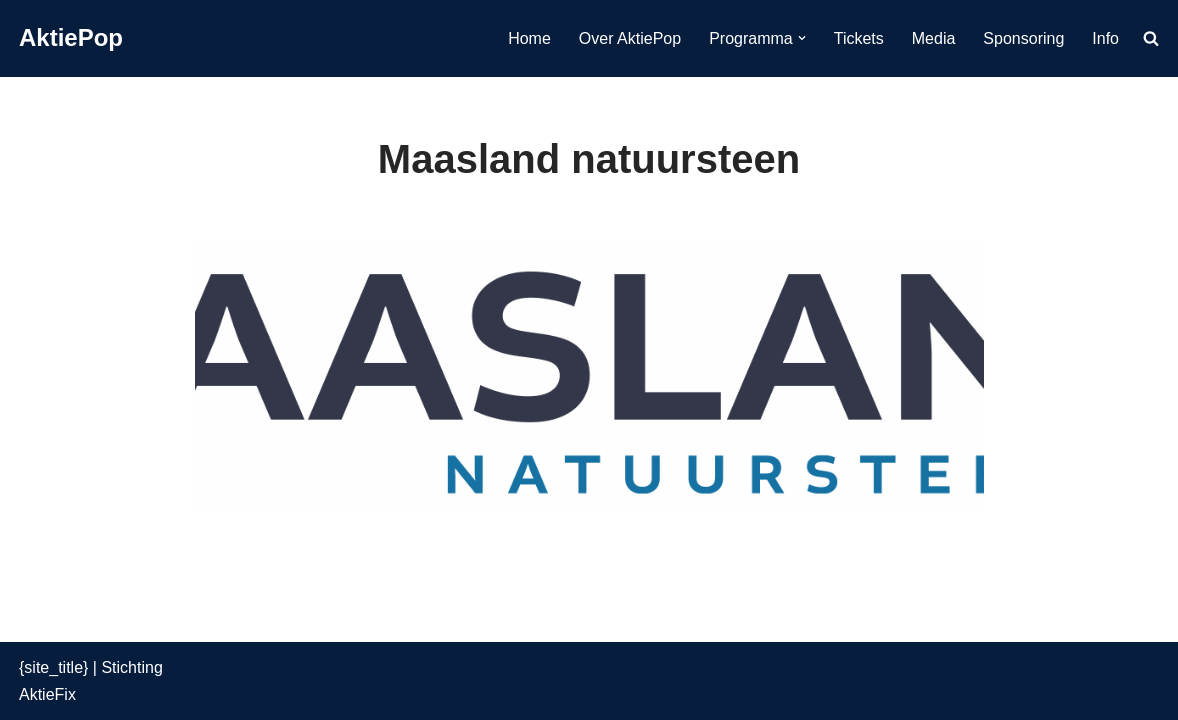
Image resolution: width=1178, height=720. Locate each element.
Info (1105, 38)
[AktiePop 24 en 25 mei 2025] (71, 38)
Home (529, 38)
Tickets (859, 38)
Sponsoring (1023, 38)
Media (934, 38)
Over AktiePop (630, 38)
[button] (802, 38)
